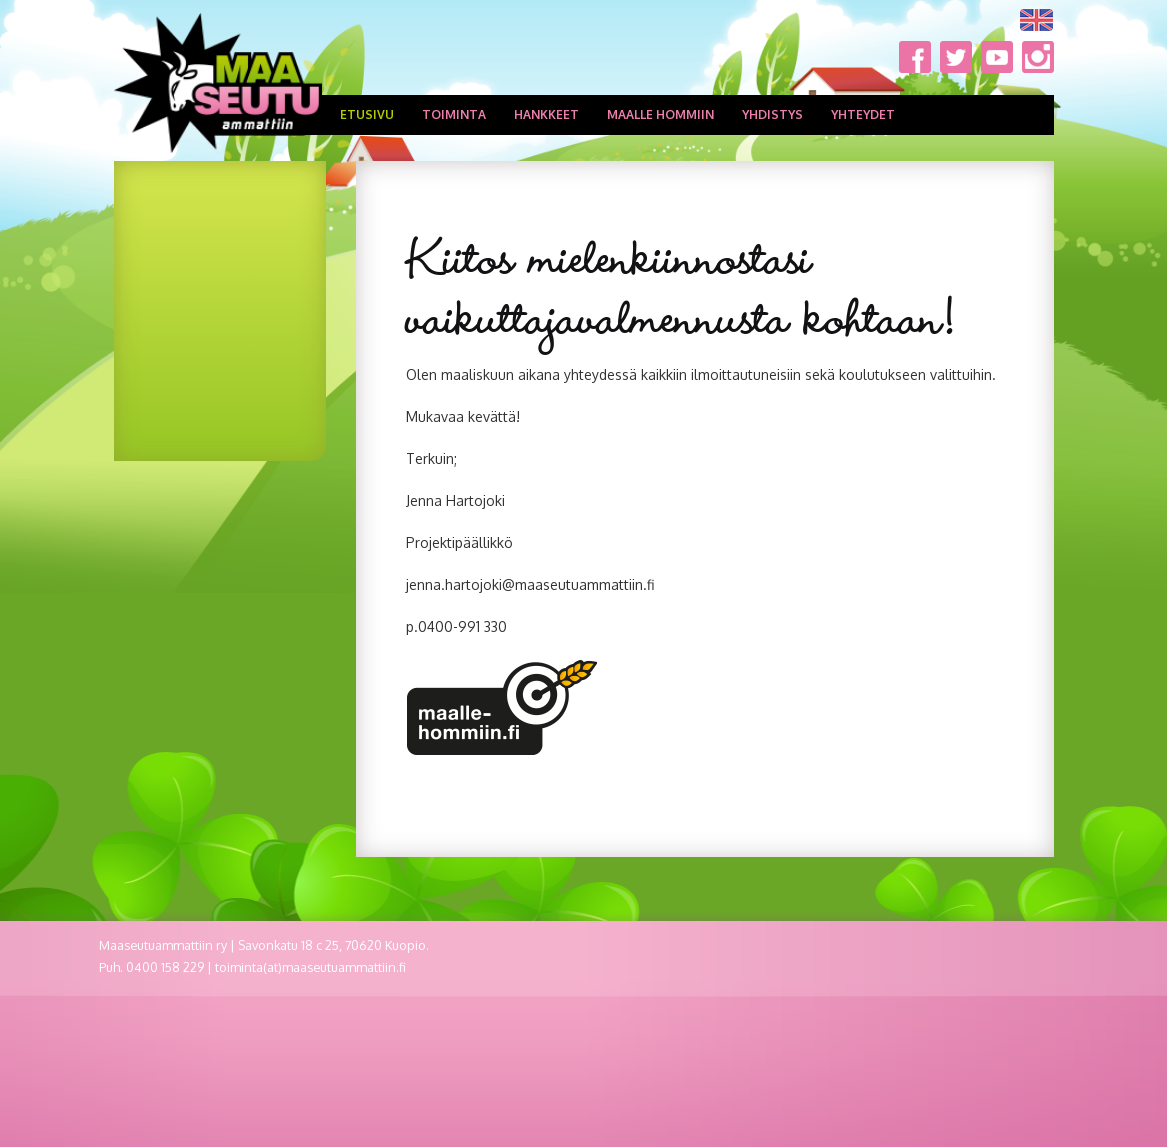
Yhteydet (863, 114)
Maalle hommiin (660, 114)
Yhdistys (772, 114)
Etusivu (367, 114)
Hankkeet (546, 114)
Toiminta (454, 114)
